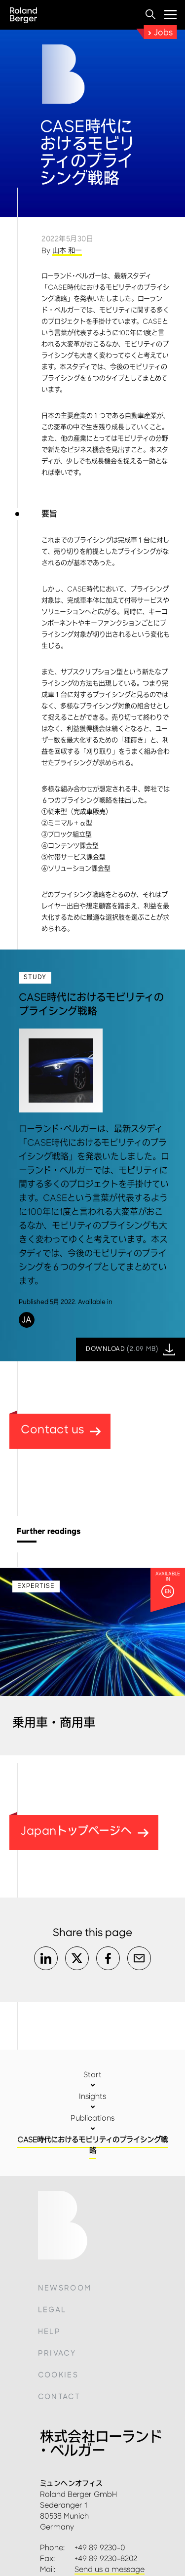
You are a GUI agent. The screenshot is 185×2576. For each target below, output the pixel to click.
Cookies (58, 2375)
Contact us (61, 1429)
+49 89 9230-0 (99, 2547)
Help (49, 2332)
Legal (52, 2310)
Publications (92, 2118)
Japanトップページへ (84, 1831)
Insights (92, 2096)
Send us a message (109, 2569)
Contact (59, 2397)
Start (92, 2074)
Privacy (57, 2353)
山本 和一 (67, 250)
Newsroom (65, 2288)
